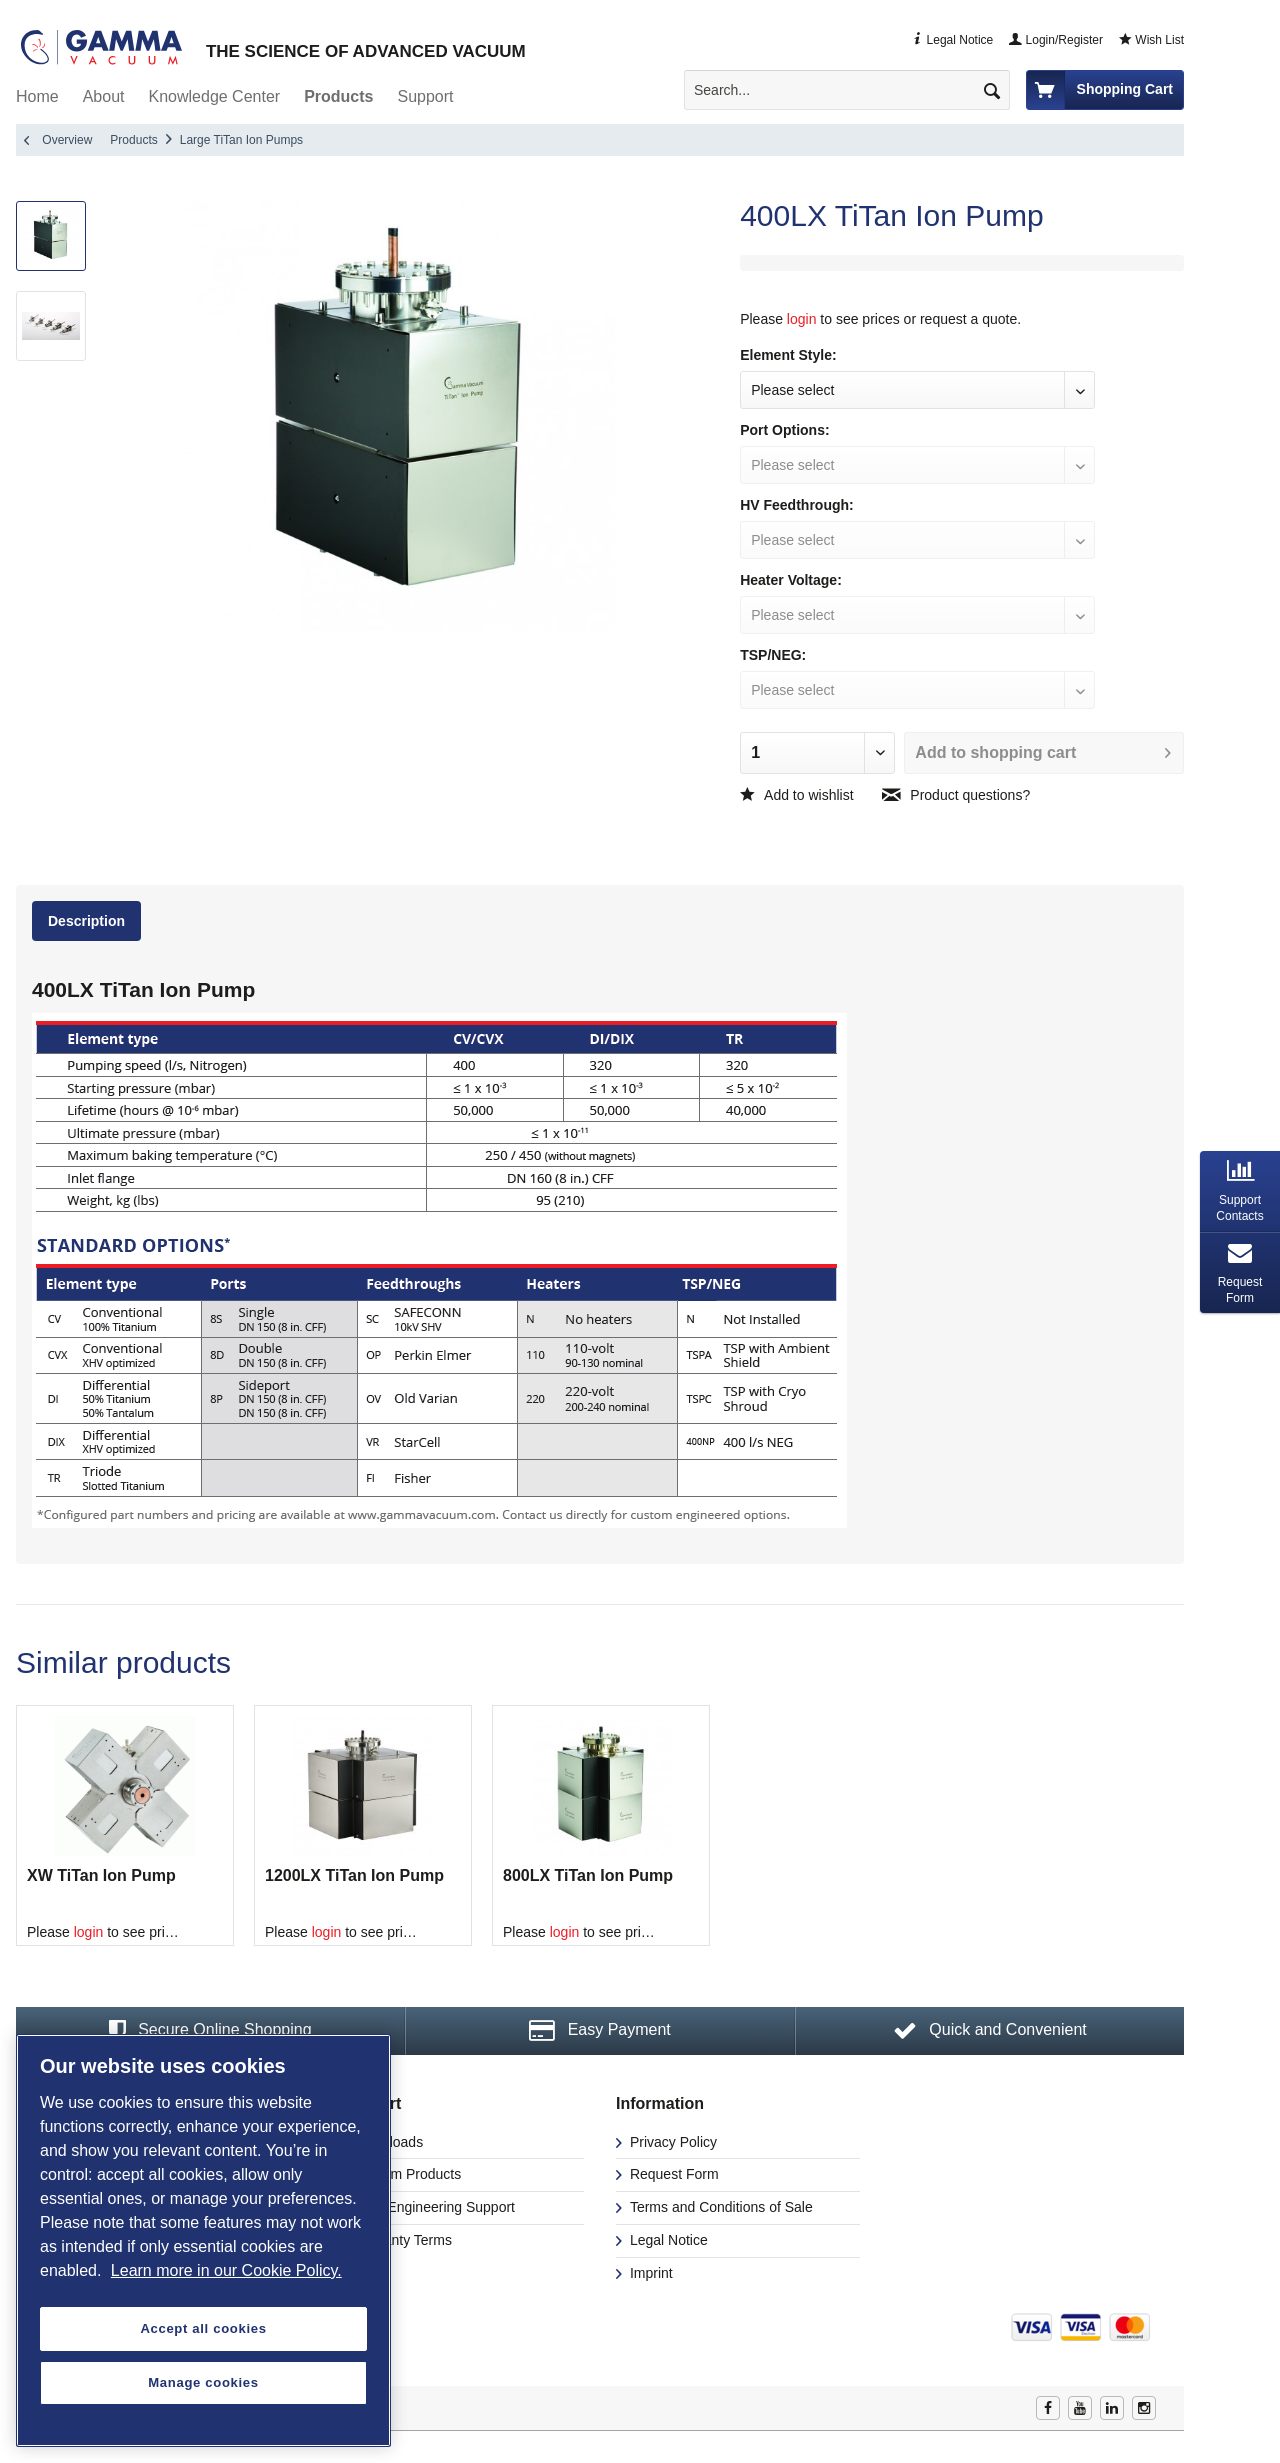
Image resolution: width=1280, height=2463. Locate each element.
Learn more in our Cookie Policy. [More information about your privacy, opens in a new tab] (226, 2270)
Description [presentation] (86, 921)
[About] (104, 97)
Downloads (386, 2142)
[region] (203, 2240)
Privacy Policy (671, 2142)
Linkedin (1112, 2408)
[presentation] (1240, 1191)
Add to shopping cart (1043, 749)
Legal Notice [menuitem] (952, 40)
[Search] (992, 90)
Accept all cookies (203, 2328)
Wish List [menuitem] (1151, 40)
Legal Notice (667, 2240)
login (802, 319)
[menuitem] (855, 90)
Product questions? (956, 795)
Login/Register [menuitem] (1056, 40)
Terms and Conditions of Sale (719, 2207)
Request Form (672, 2174)
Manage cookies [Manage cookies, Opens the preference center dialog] (203, 2382)
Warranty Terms (401, 2240)
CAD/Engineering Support (432, 2207)
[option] (125, 1825)
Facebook (1048, 2408)
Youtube (1080, 2408)
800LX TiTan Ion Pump (588, 1875)
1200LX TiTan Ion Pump (354, 1875)
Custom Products (405, 2174)
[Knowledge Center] (215, 97)
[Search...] (847, 90)
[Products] (338, 97)
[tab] (88, 925)
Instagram (1144, 2408)
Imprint (649, 2273)
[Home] (37, 97)
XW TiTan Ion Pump (101, 1875)
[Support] (425, 97)
